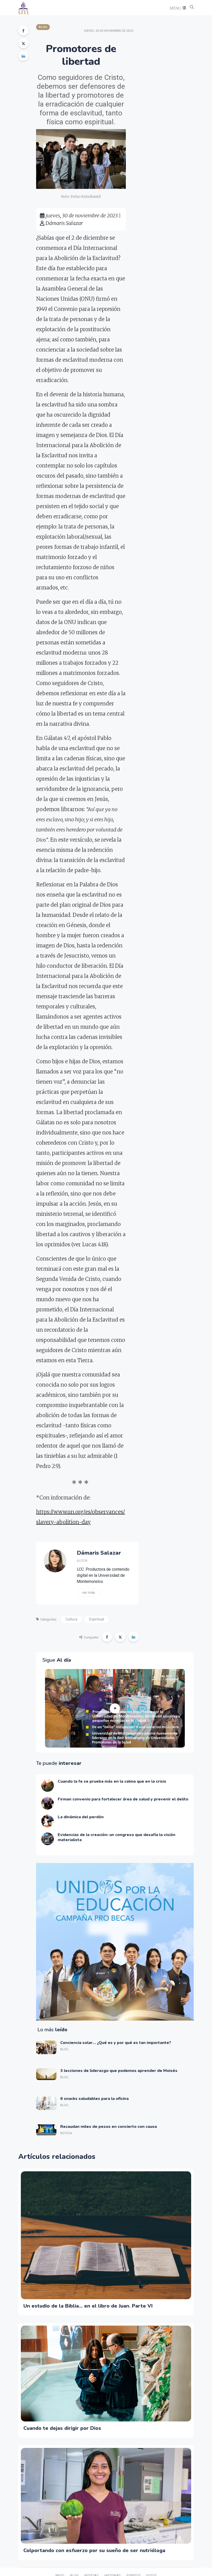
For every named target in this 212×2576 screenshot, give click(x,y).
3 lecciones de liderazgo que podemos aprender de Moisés (118, 2070)
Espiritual (96, 1619)
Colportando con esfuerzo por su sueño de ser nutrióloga (94, 2550)
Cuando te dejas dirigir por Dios (62, 2428)
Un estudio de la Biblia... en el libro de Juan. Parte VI (88, 2305)
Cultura (71, 1619)
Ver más (88, 1592)
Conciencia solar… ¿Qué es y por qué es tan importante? (115, 2042)
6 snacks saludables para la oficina (94, 2098)
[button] (177, 8)
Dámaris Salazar (61, 223)
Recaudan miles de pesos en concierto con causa (108, 2126)
